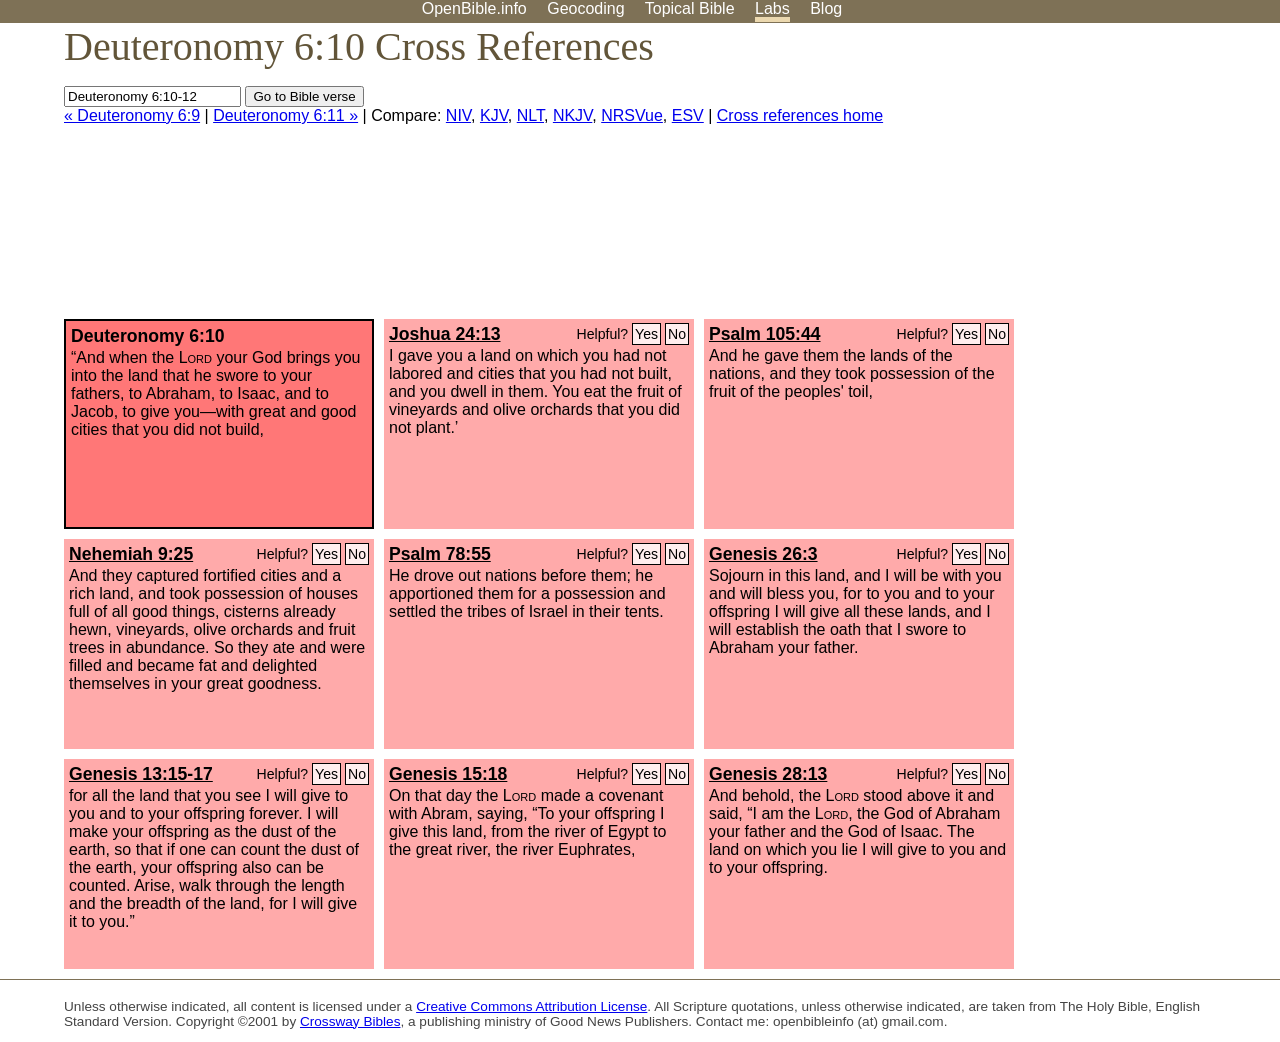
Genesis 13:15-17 (141, 774)
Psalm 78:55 (440, 554)
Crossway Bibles (350, 1021)
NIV (458, 115)
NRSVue (632, 115)
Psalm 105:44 (765, 334)
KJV (494, 115)
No (677, 334)
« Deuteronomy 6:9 (132, 115)
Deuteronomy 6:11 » (285, 115)
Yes (646, 334)
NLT (530, 115)
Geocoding (585, 8)
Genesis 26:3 (763, 554)
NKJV (572, 115)
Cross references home (800, 115)
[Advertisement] (1078, 179)
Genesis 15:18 (448, 774)
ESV (688, 115)
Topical (690, 8)
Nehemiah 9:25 (131, 554)
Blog (826, 8)
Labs (772, 8)
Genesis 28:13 (768, 774)
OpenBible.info (474, 8)
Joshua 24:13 (444, 334)
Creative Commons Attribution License (531, 1006)
